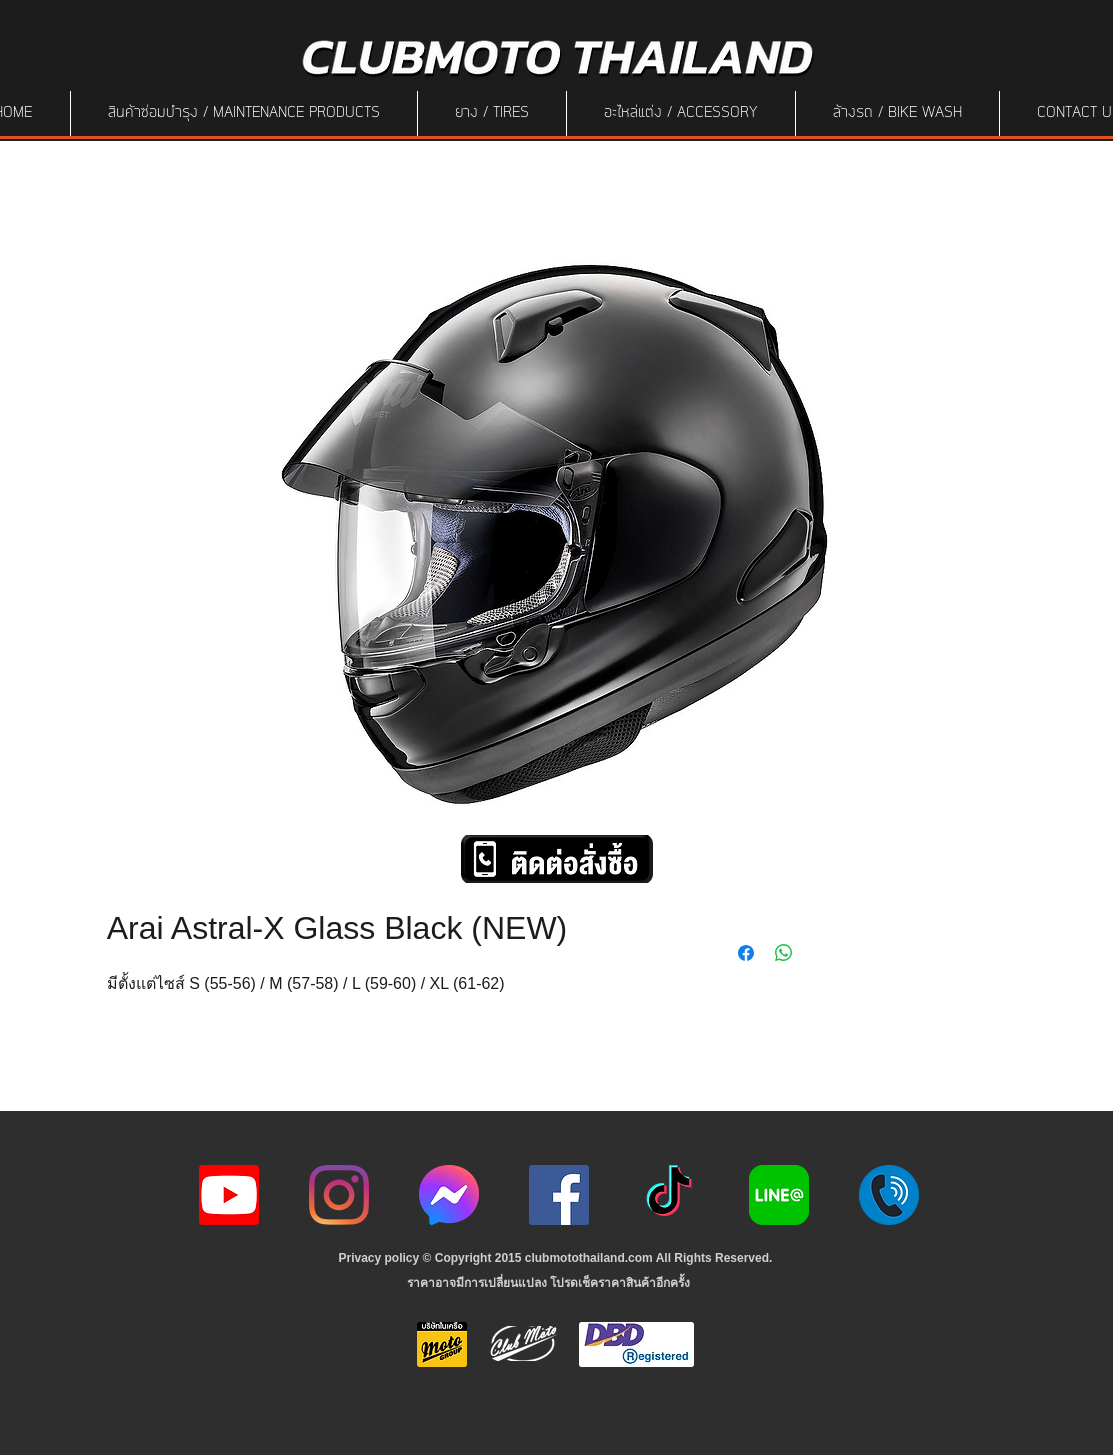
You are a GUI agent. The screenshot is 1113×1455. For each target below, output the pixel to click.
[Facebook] (559, 1195)
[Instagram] (339, 1195)
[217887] (889, 1195)
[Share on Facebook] (746, 953)
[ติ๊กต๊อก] (669, 1195)
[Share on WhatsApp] (784, 953)
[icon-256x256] (449, 1195)
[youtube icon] (229, 1195)
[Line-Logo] (779, 1195)
